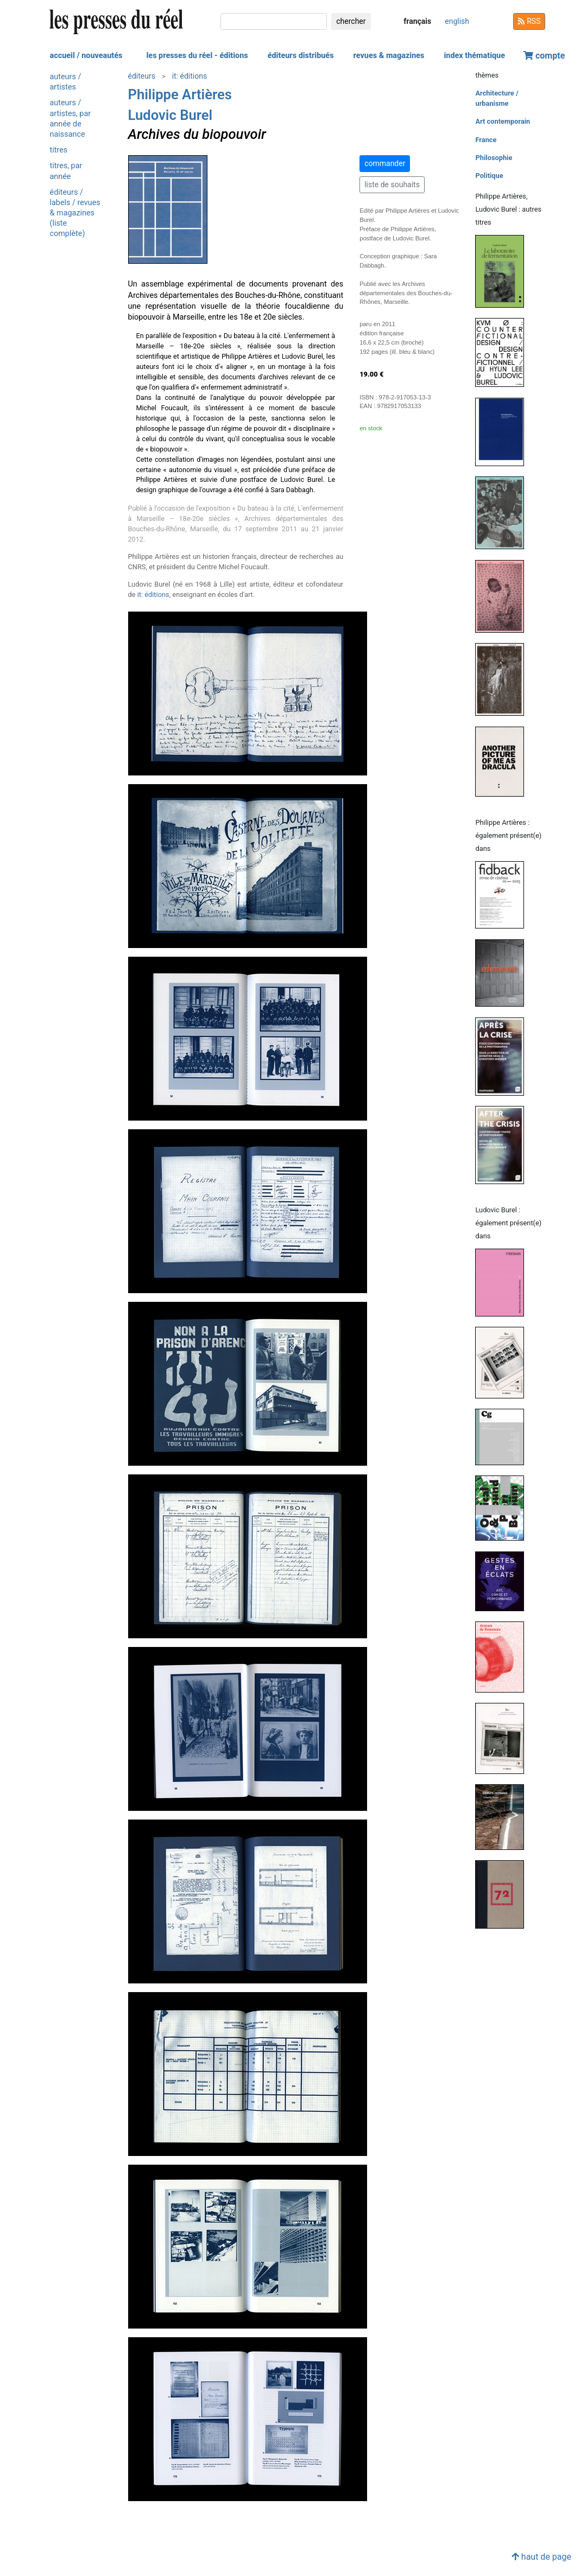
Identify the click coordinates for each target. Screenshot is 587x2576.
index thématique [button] (474, 55)
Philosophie (493, 158)
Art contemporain (502, 121)
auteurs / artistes (65, 82)
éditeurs (141, 76)
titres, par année (66, 171)
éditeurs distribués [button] (301, 55)
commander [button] (384, 163)
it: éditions (189, 76)
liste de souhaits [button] (392, 184)
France (485, 140)
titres (59, 150)
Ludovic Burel (170, 115)
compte (544, 55)
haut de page (541, 2557)
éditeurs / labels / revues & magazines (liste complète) (75, 213)
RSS (529, 21)
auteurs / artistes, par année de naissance (70, 118)
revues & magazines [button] (389, 55)
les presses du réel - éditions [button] (197, 55)
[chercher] (273, 21)
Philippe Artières (180, 94)
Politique (489, 175)
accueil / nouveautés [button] (86, 55)
